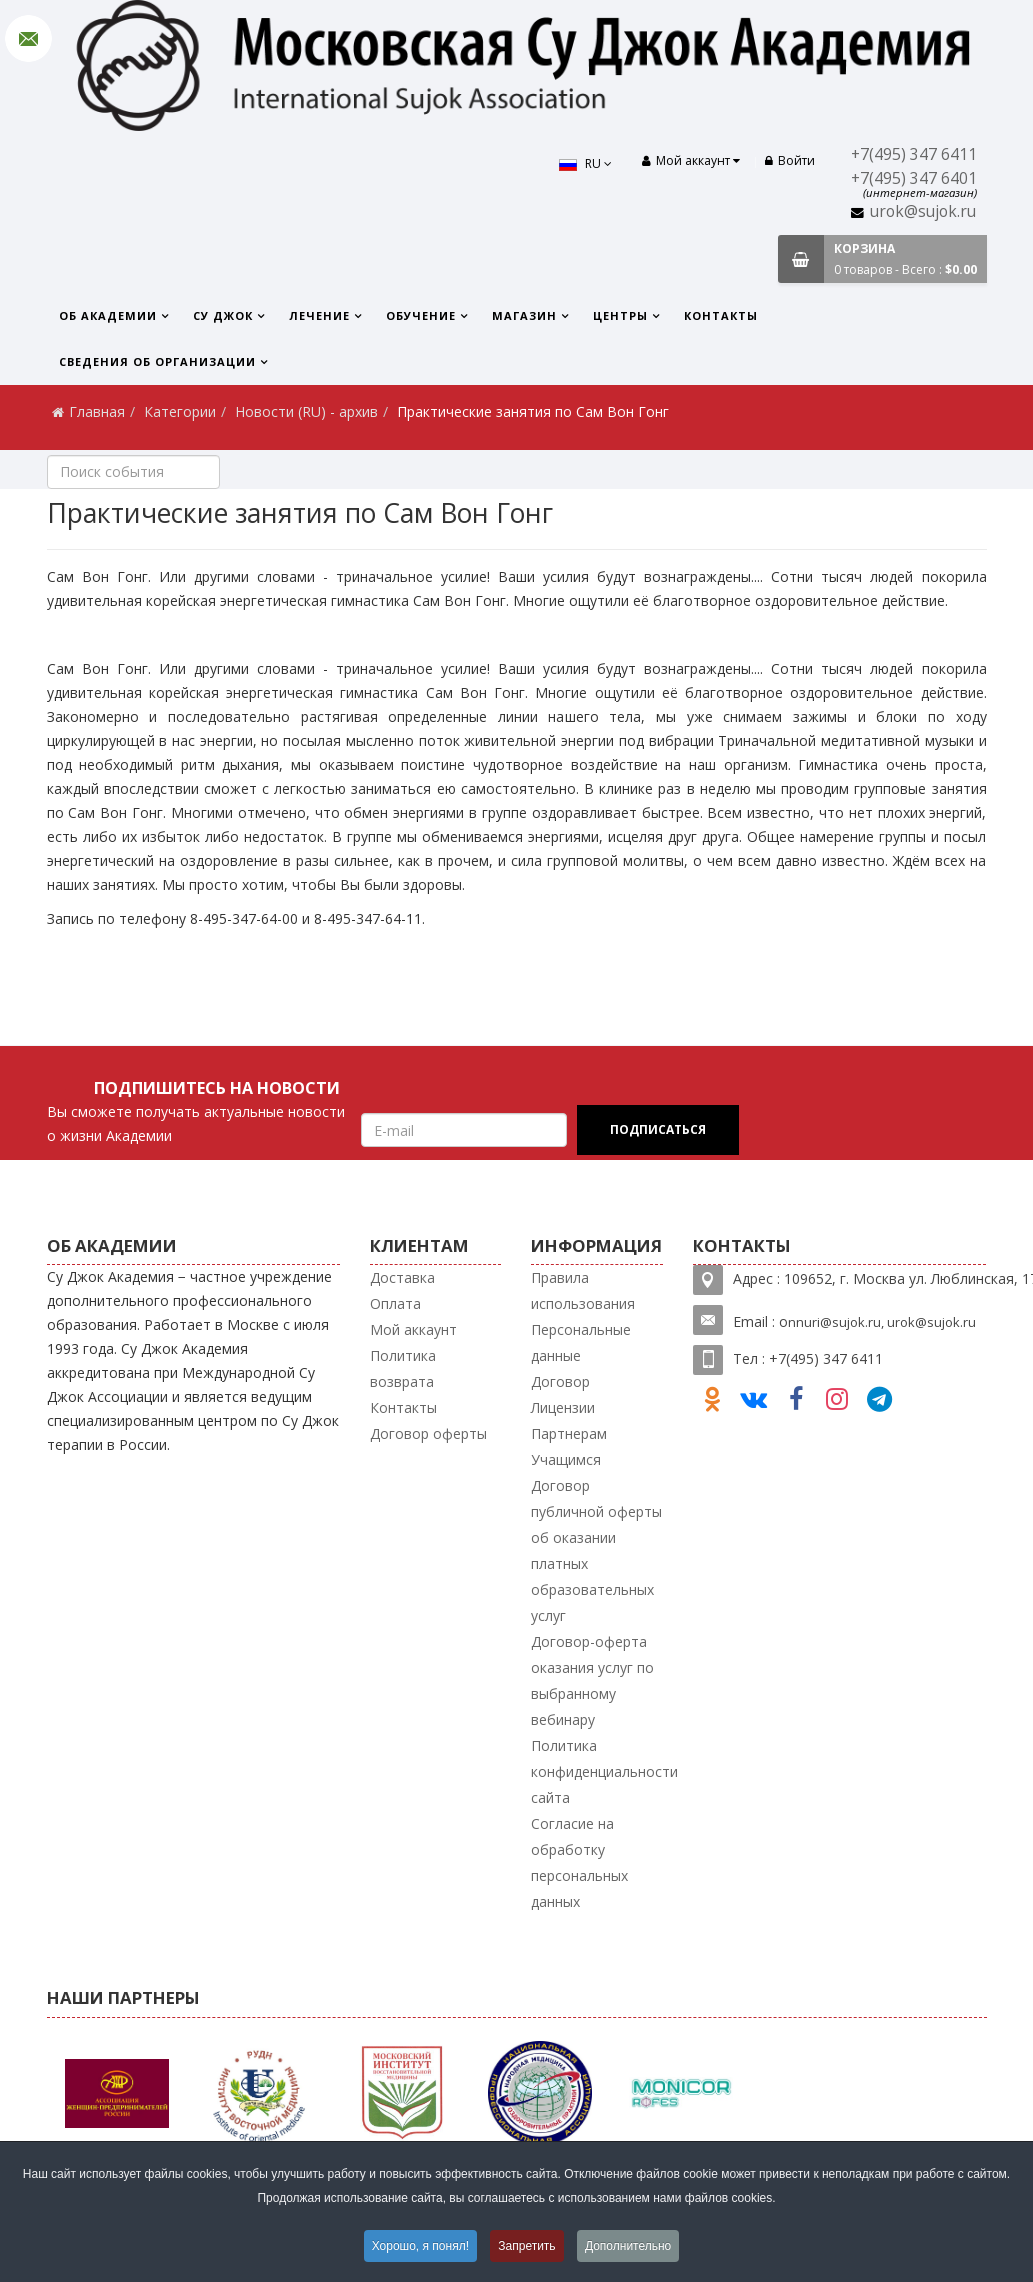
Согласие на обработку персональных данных (579, 1862)
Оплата (395, 1303)
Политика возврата (403, 1368)
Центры (620, 315)
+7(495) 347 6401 (914, 178)
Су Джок (223, 315)
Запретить (526, 2246)
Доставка (402, 1277)
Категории (180, 411)
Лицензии (563, 1407)
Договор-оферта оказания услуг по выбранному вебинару (592, 1680)
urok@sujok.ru (923, 211)
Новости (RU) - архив (306, 411)
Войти (790, 160)
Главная (97, 411)
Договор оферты (428, 1433)
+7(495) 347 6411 (914, 154)
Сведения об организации (157, 361)
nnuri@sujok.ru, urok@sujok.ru (882, 1322)
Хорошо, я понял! (420, 2246)
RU (585, 163)
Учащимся (566, 1459)
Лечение (319, 315)
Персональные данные (581, 1342)
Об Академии (108, 315)
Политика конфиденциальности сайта (604, 1771)
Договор (560, 1381)
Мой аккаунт (413, 1329)
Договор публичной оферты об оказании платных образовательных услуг (596, 1550)
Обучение (421, 315)
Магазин (524, 315)
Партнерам (569, 1433)
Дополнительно (628, 2246)
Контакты (721, 315)
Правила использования (583, 1290)
